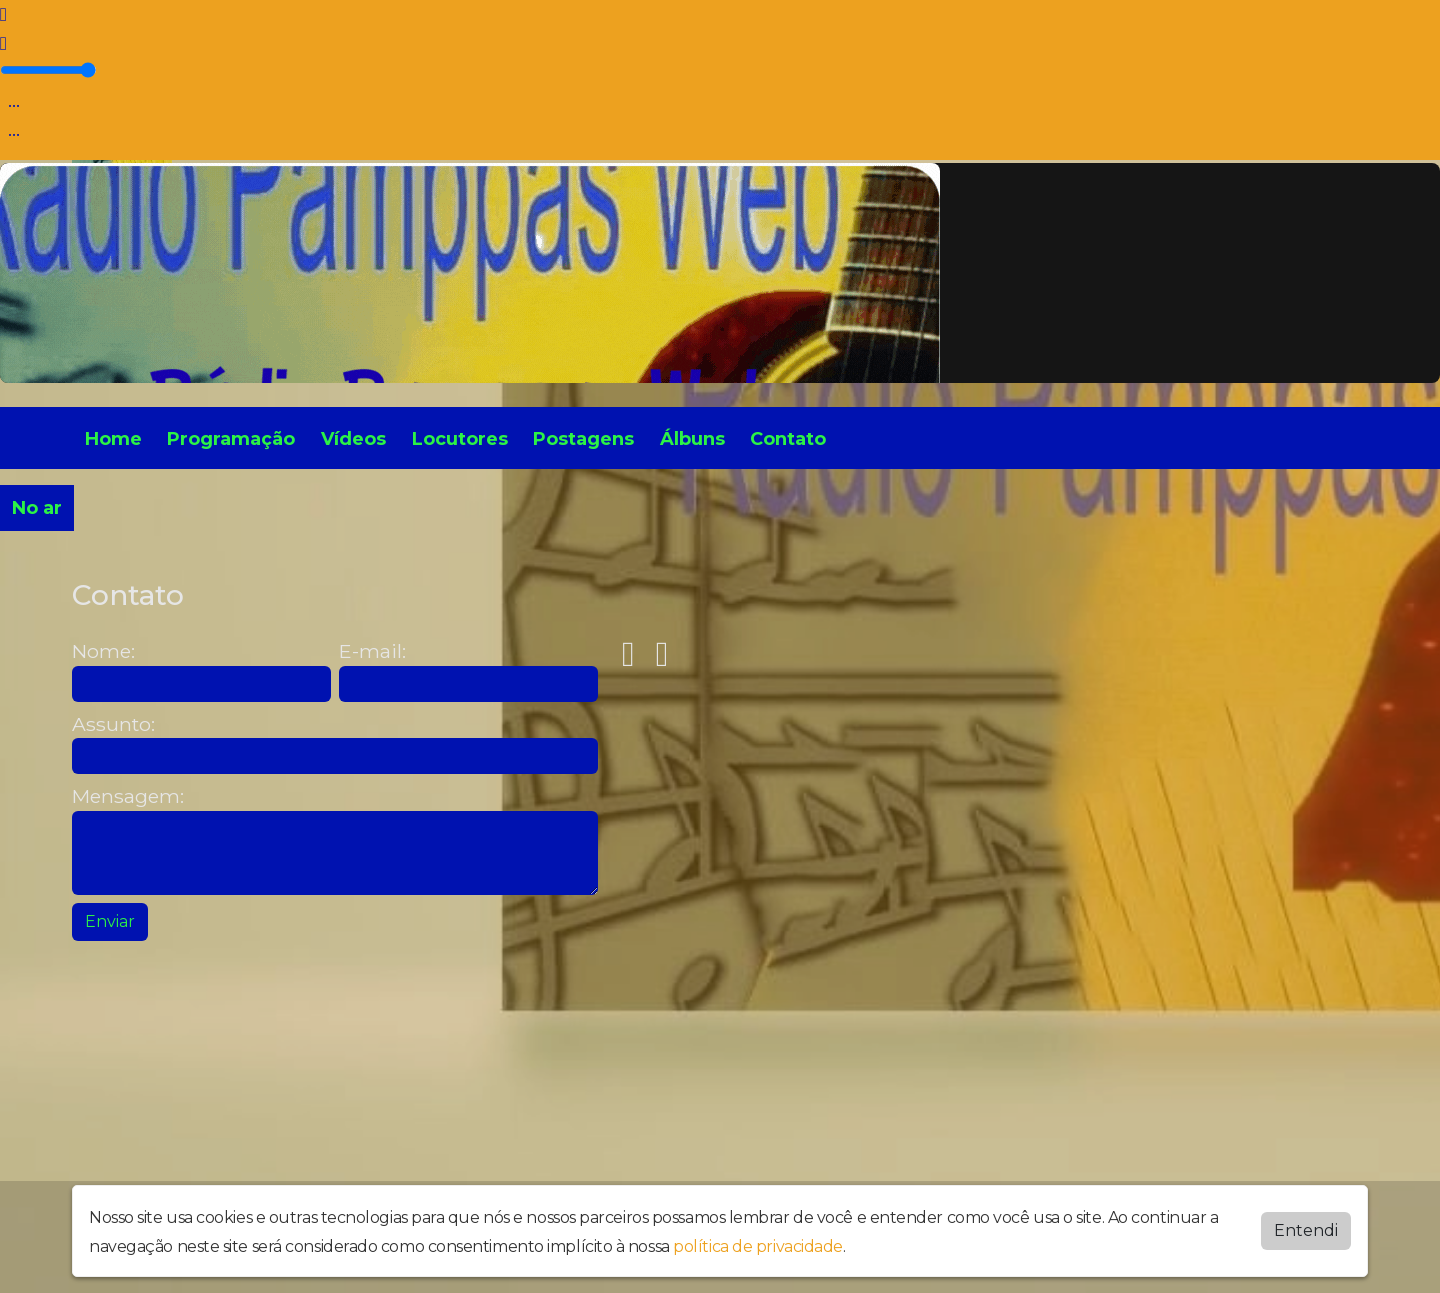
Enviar (110, 921)
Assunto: (113, 724)
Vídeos (353, 439)
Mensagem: (128, 796)
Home (113, 439)
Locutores (460, 439)
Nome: (103, 651)
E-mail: (372, 651)
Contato (788, 439)
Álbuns (692, 439)
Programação (231, 439)
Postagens (583, 439)
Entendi (1306, 1230)
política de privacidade (758, 1246)
